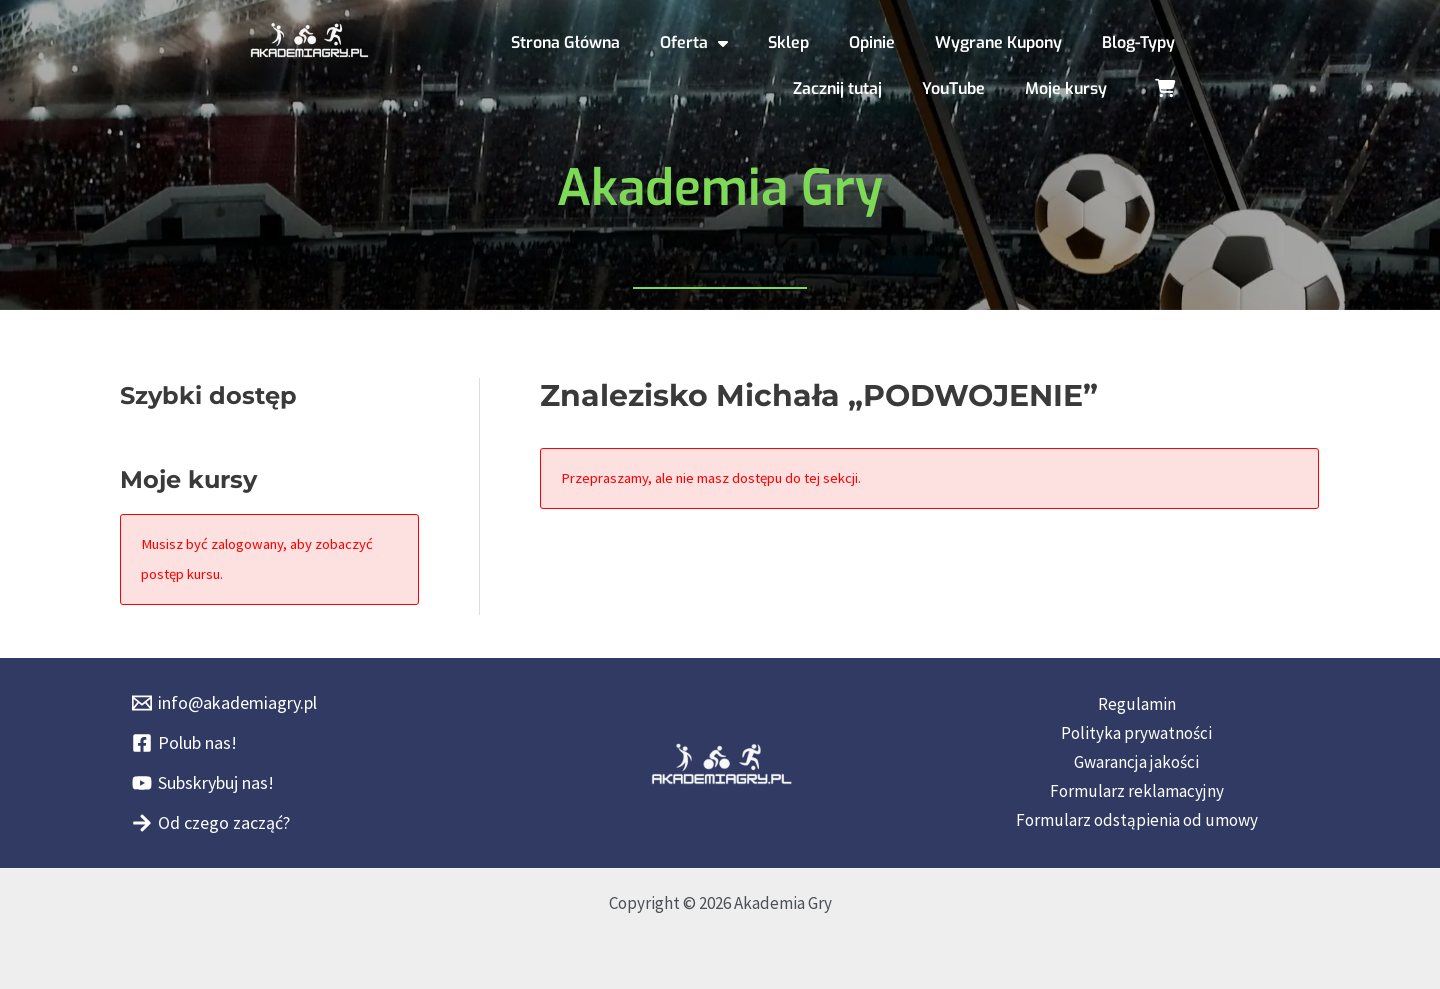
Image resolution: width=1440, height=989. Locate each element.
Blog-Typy (1138, 42)
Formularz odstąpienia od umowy (1137, 820)
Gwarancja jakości (1136, 762)
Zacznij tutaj (837, 88)
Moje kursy (1066, 88)
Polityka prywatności (1136, 733)
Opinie (872, 42)
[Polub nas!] (184, 743)
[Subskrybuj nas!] (203, 783)
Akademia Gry (720, 188)
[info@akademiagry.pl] (224, 703)
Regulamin (1137, 704)
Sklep (788, 42)
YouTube (953, 88)
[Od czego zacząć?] (211, 823)
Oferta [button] (694, 43)
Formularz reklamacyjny (1137, 791)
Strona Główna (565, 42)
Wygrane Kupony (998, 42)
